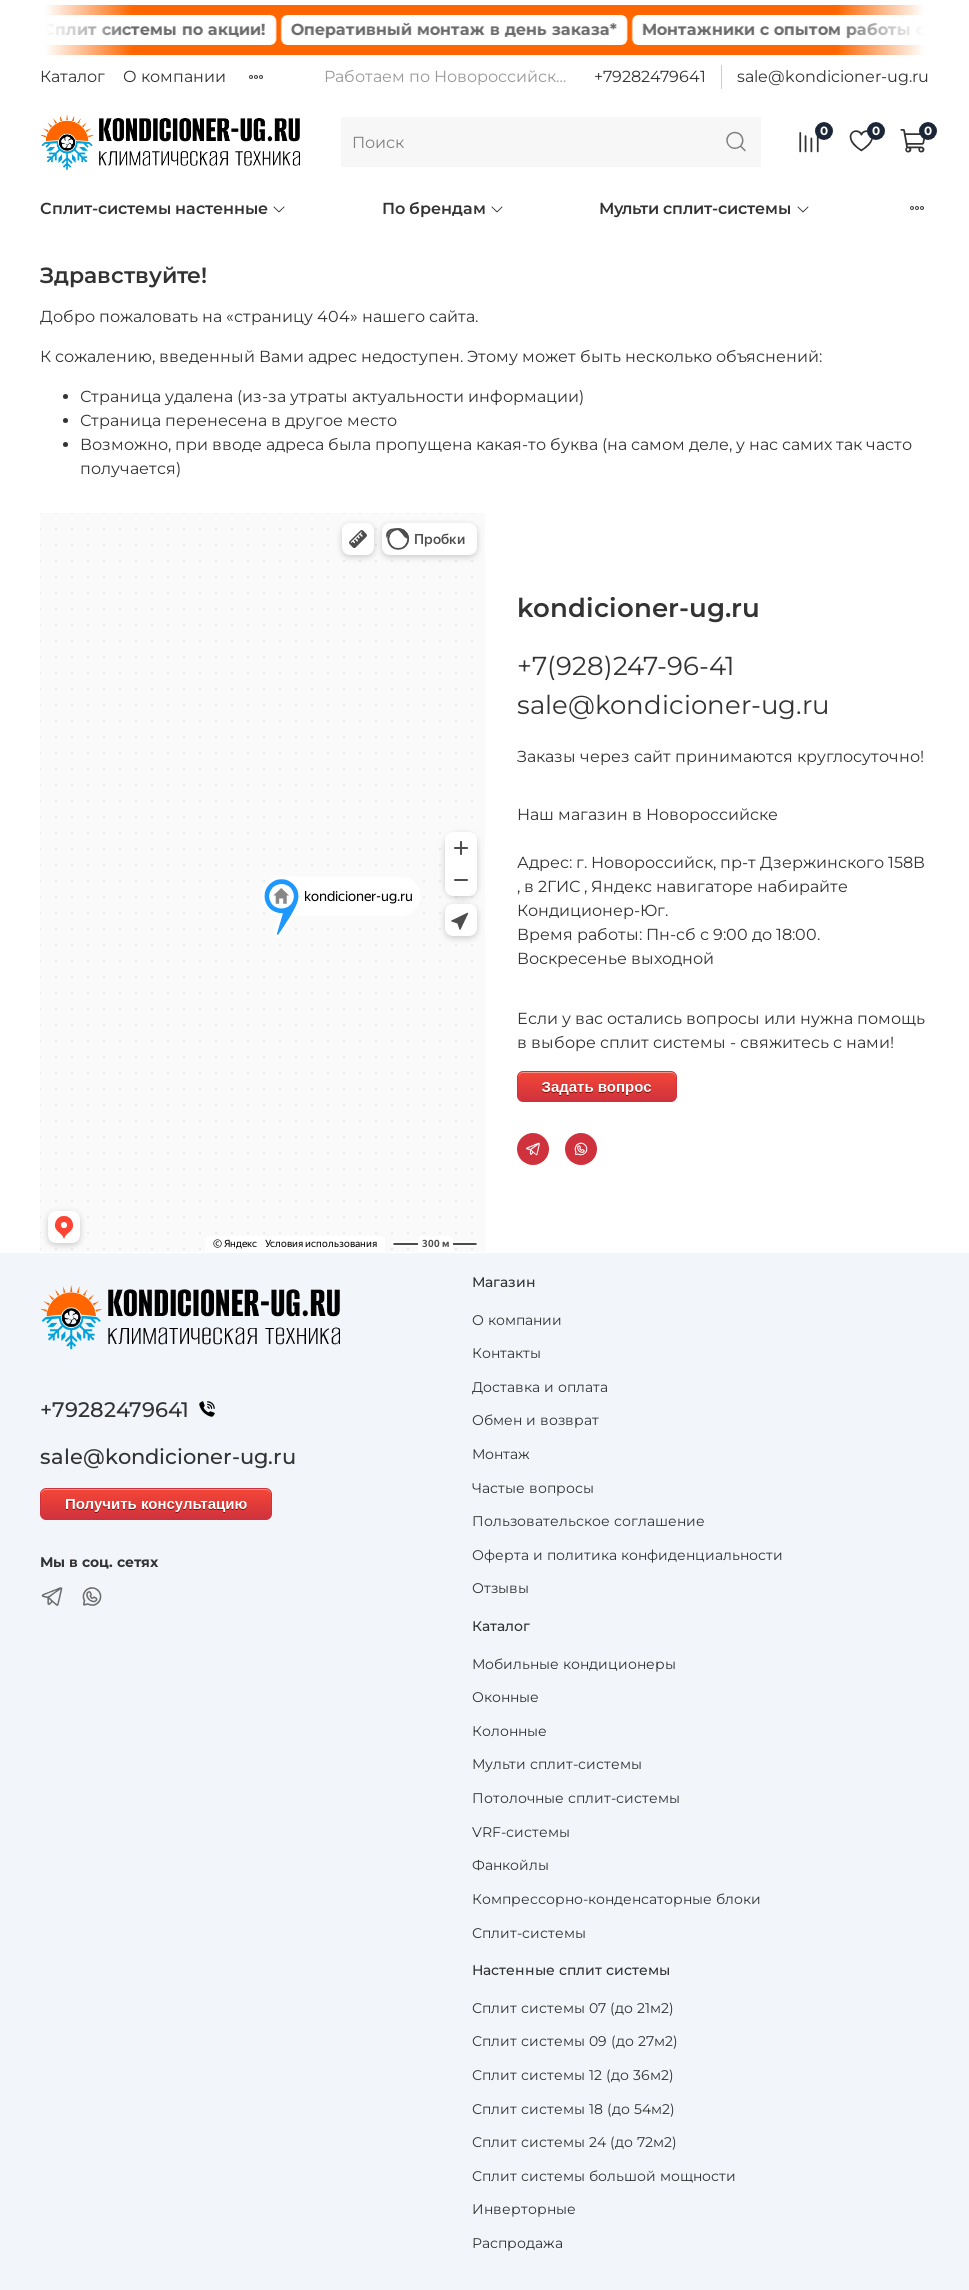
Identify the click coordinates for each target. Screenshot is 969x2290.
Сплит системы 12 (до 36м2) (573, 2075)
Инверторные (524, 2209)
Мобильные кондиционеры (574, 1664)
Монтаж (501, 1454)
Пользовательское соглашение (588, 1521)
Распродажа (517, 2243)
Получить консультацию (156, 1503)
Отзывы (500, 1588)
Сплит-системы (529, 1933)
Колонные (509, 1731)
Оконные (505, 1697)
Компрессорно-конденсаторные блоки (616, 1899)
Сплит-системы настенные (163, 208)
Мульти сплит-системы (704, 208)
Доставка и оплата (540, 1387)
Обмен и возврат (535, 1420)
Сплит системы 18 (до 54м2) (573, 2109)
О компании (174, 76)
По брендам (443, 208)
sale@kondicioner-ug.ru (833, 76)
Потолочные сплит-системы (576, 1798)
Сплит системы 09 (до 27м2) (575, 2041)
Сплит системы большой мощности (604, 2176)
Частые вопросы (533, 1488)
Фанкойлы (510, 1865)
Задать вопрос (597, 1086)
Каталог (72, 76)
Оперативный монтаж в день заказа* (473, 29)
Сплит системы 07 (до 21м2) (573, 2008)
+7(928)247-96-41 (625, 666)
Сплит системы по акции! (173, 29)
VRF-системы (521, 1832)
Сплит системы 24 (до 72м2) (574, 2142)
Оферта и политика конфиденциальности (627, 1555)
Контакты (506, 1353)
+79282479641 (650, 76)
